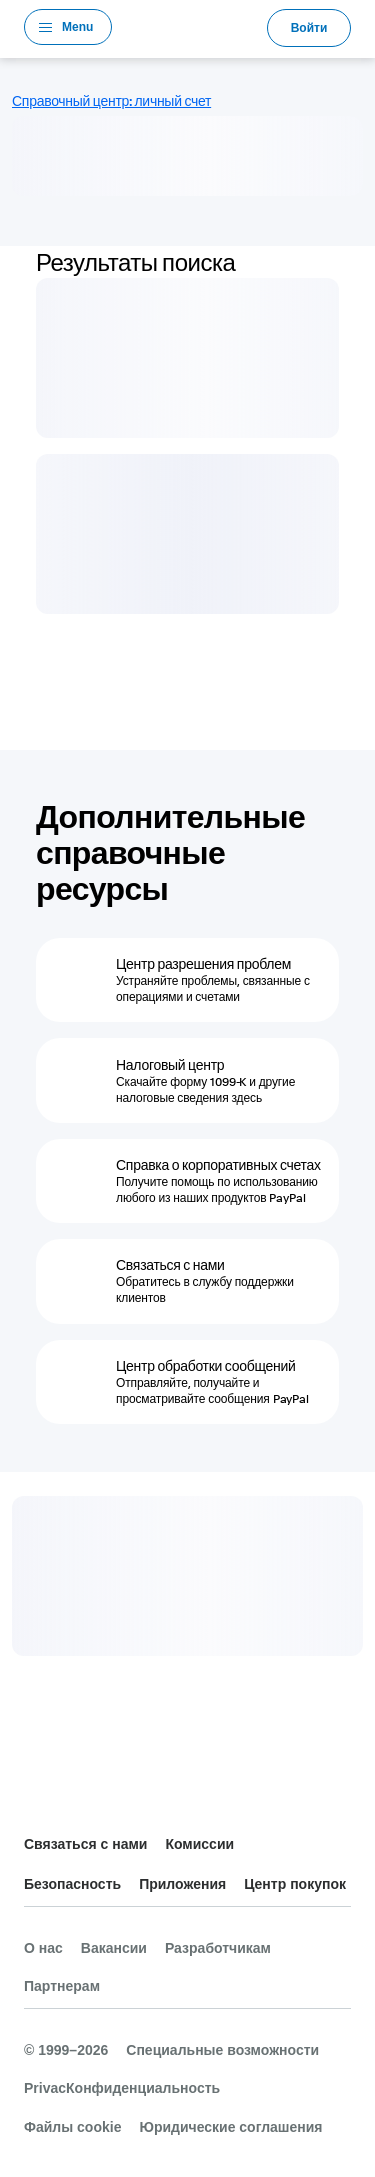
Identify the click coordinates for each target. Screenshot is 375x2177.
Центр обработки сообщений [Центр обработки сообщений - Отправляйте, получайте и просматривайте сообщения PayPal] (206, 1366)
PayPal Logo (190, 27)
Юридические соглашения (230, 2127)
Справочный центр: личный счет (111, 101)
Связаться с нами (85, 1844)
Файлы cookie (72, 2127)
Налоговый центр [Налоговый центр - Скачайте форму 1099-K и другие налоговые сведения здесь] (170, 1065)
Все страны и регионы (40, 1794)
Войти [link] (309, 28)
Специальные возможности (222, 2050)
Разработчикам (218, 1948)
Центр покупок (295, 1884)
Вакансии (114, 1948)
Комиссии (199, 1844)
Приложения (182, 1884)
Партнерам (62, 1986)
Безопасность (72, 1884)
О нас (43, 1948)
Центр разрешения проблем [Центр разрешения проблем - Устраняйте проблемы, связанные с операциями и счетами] (203, 964)
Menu (77, 27)
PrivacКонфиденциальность (122, 2088)
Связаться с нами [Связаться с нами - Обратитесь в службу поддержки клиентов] (170, 1265)
